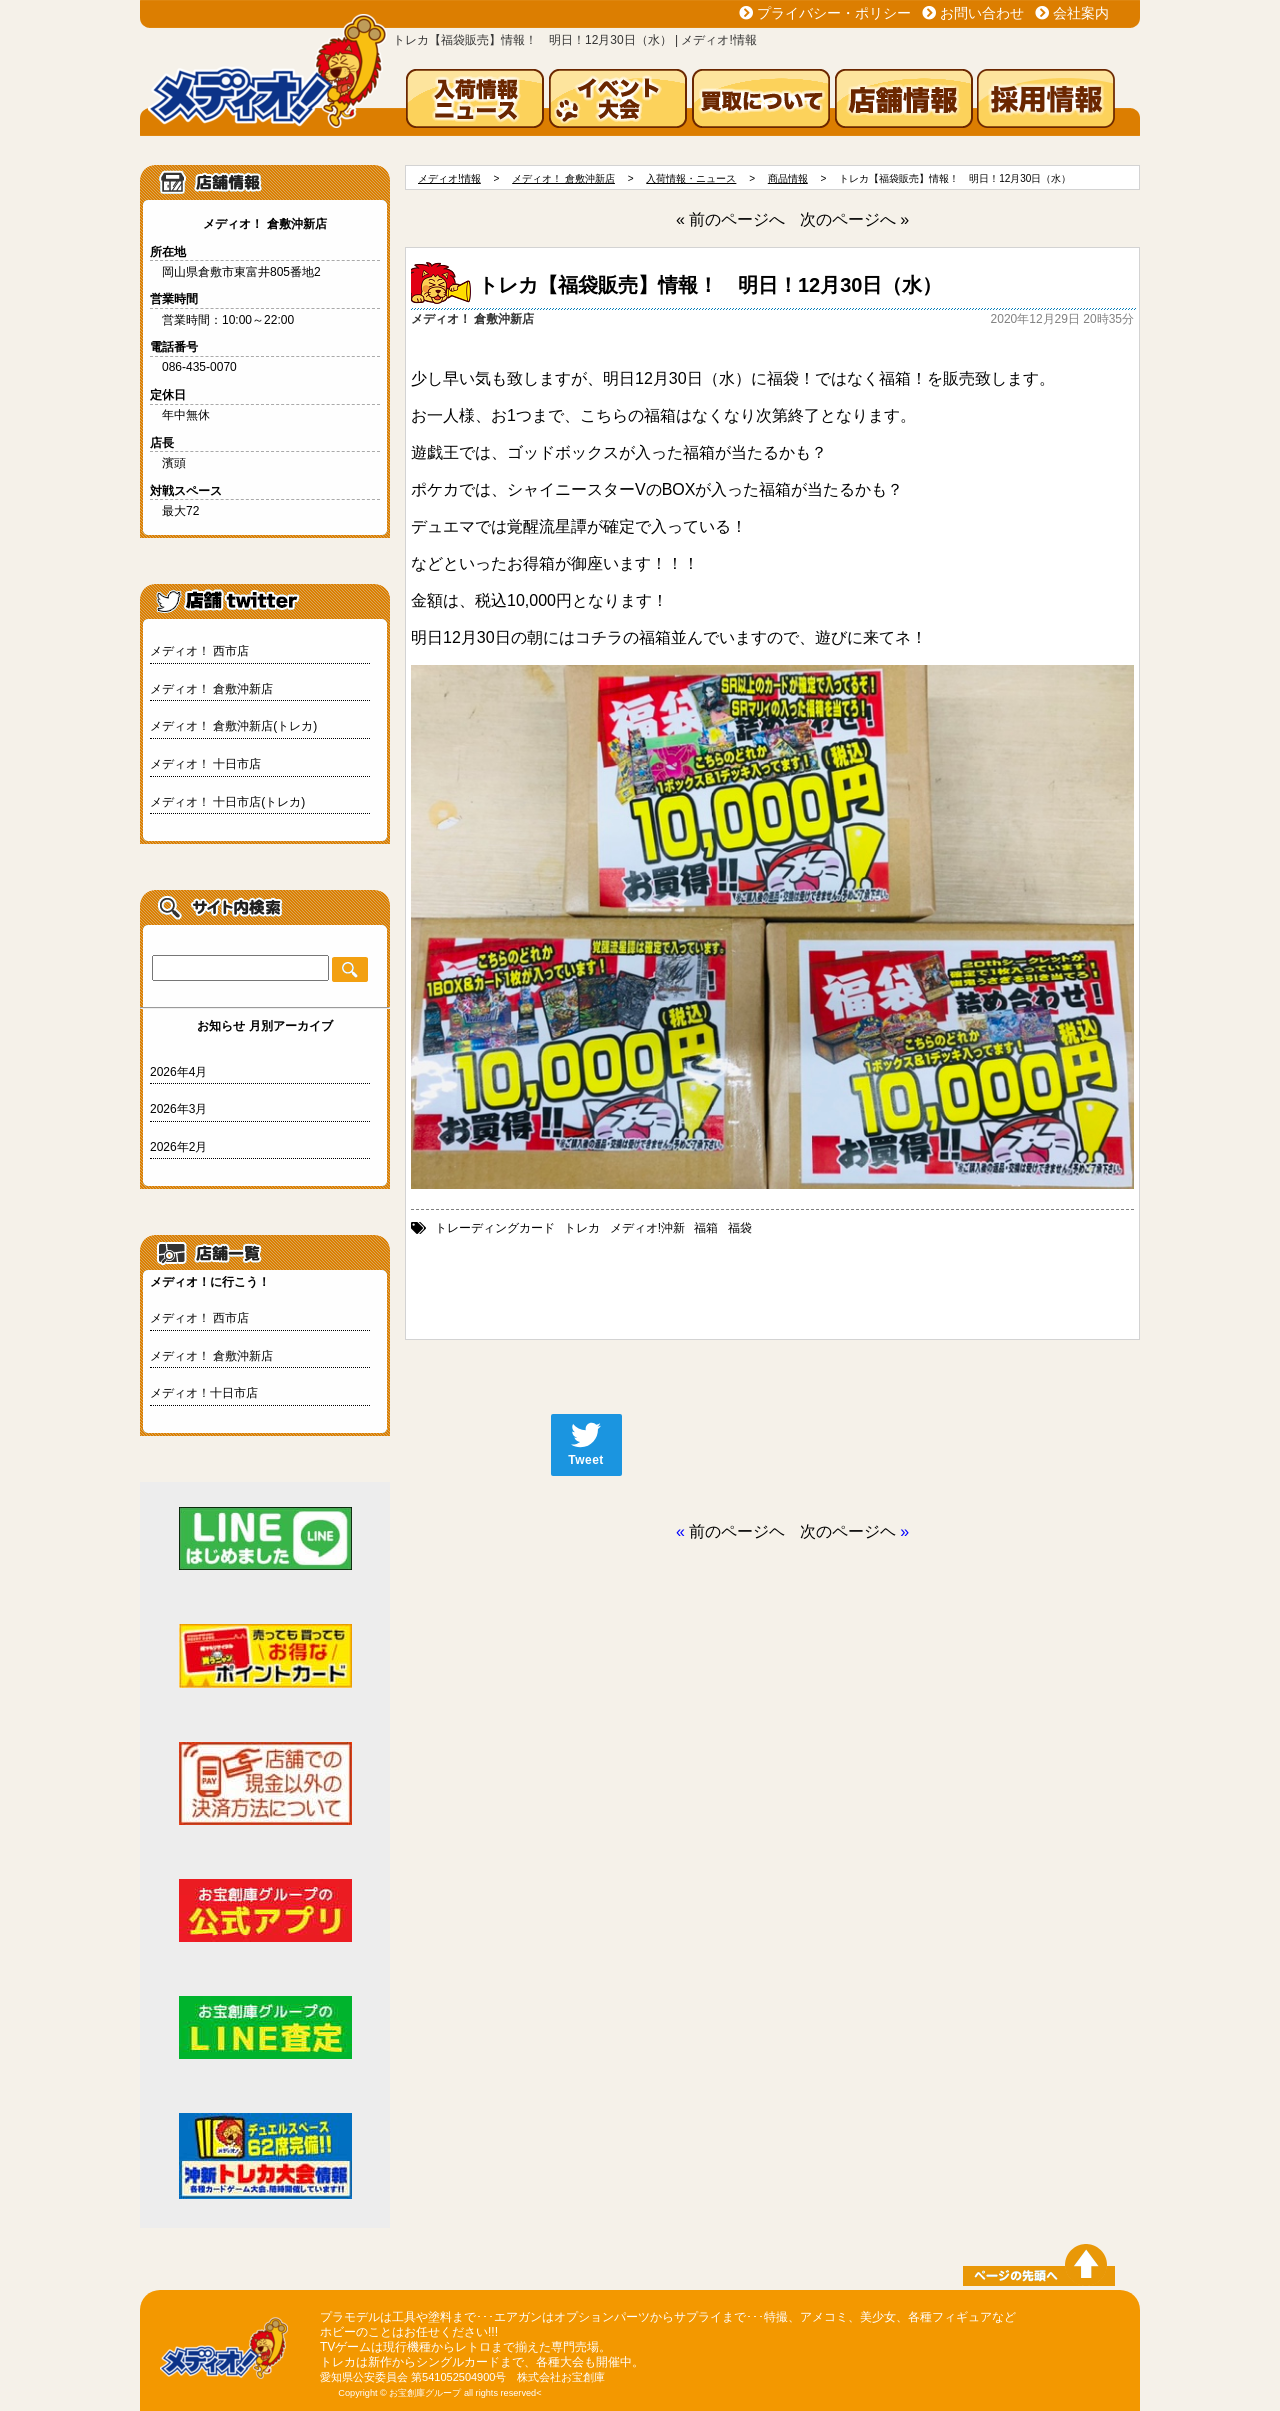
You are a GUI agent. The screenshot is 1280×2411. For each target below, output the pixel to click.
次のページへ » (854, 219)
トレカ (582, 1228)
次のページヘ (848, 1531)
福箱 (706, 1228)
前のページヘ (737, 1531)
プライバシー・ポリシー (834, 13)
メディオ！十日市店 (204, 1393)
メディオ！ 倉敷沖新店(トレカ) (233, 726)
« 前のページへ (730, 219)
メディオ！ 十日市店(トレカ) (227, 802)
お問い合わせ (982, 13)
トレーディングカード (495, 1228)
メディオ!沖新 (647, 1228)
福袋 (740, 1228)
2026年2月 (178, 1147)
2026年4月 (178, 1072)
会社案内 (1081, 13)
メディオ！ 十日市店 (205, 764)
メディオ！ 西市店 (199, 651)
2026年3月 (178, 1109)
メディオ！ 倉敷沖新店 (211, 689)
